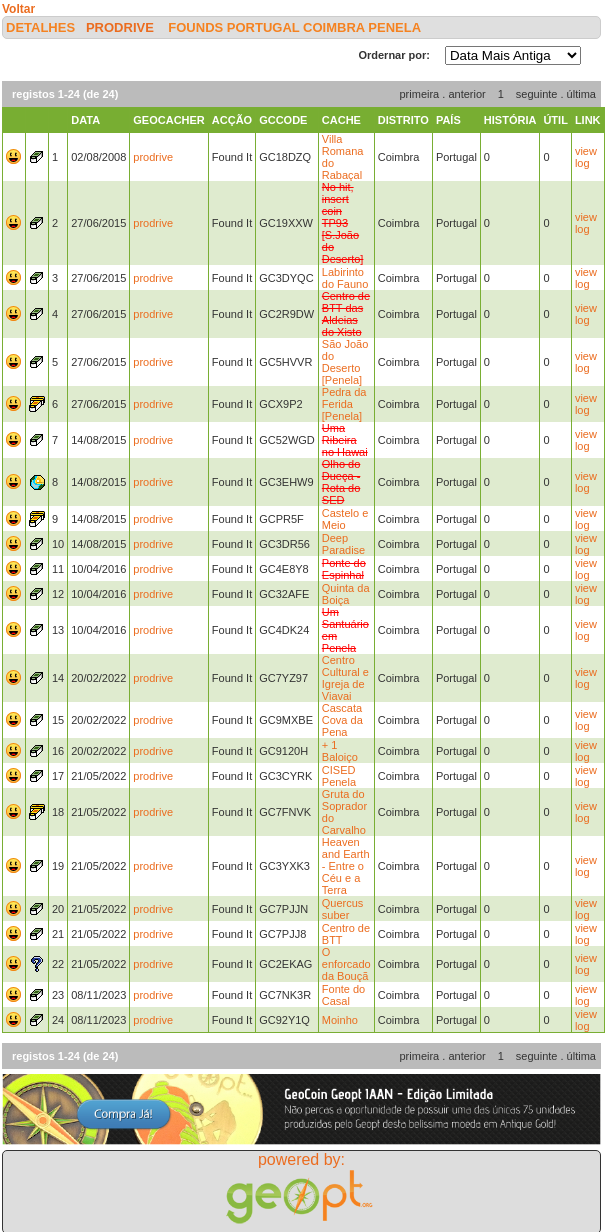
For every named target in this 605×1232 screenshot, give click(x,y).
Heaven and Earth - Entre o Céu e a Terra (346, 866)
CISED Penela (339, 776)
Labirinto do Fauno (345, 278)
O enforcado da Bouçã (346, 964)
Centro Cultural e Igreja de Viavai (345, 678)
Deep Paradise (343, 544)
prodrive (120, 27)
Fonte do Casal (343, 995)
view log (586, 157)
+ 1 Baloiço (340, 751)
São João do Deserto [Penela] (345, 362)
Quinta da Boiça (346, 594)
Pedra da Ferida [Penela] (344, 404)
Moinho (340, 1020)
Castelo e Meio (345, 519)
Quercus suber (343, 909)
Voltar (18, 9)
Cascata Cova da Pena (342, 720)
